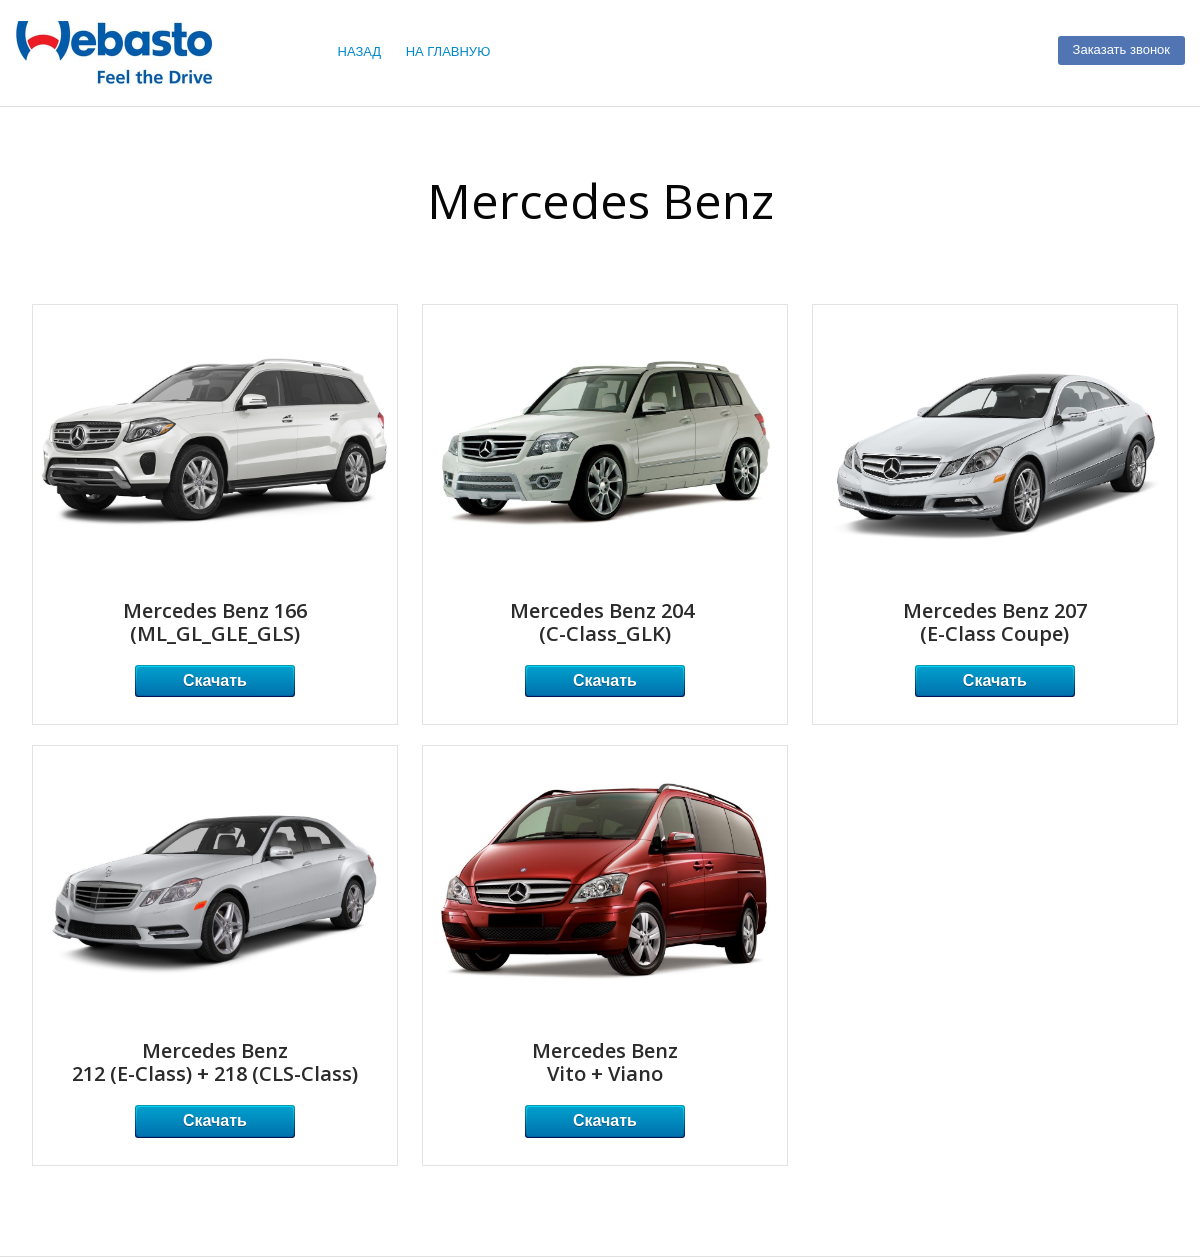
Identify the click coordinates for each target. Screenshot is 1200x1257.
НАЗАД (360, 51)
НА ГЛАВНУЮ (448, 51)
